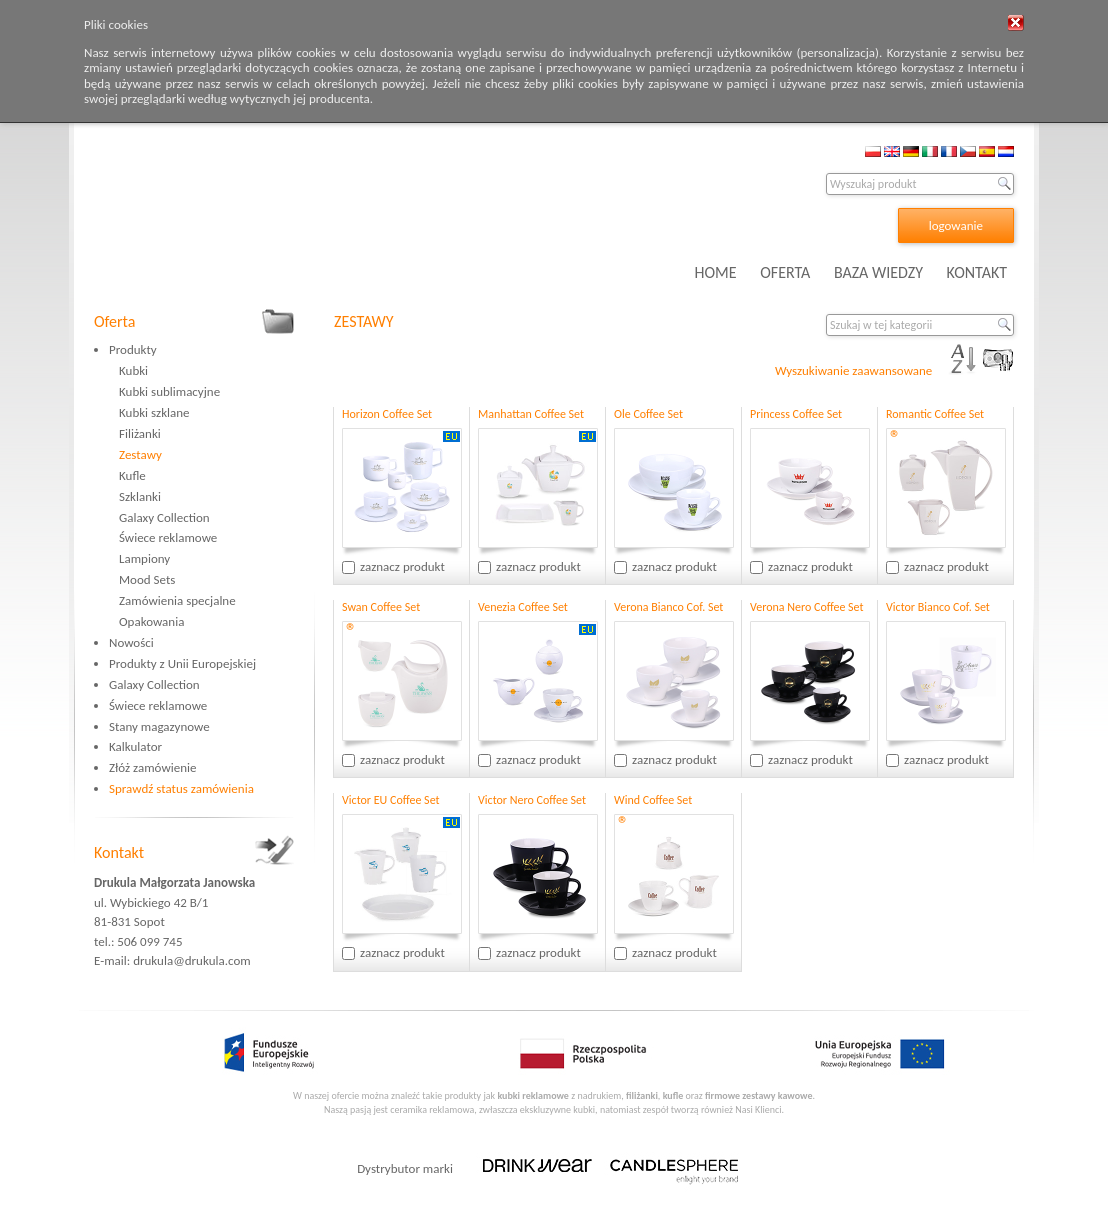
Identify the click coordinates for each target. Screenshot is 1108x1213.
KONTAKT (977, 272)
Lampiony (144, 558)
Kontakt (119, 852)
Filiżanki (140, 433)
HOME (716, 272)
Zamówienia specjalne (177, 600)
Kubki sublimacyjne (169, 391)
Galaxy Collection (164, 517)
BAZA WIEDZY (878, 272)
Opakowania (151, 621)
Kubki (133, 370)
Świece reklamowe (168, 537)
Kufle (132, 475)
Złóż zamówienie (152, 767)
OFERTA (785, 272)
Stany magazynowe (159, 726)
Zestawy (140, 454)
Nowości (131, 642)
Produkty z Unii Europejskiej (182, 663)
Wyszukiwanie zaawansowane (853, 370)
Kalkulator (135, 746)
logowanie (956, 225)
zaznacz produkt (402, 566)
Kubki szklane (154, 412)
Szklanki (140, 496)
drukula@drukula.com (192, 960)
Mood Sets (147, 579)
